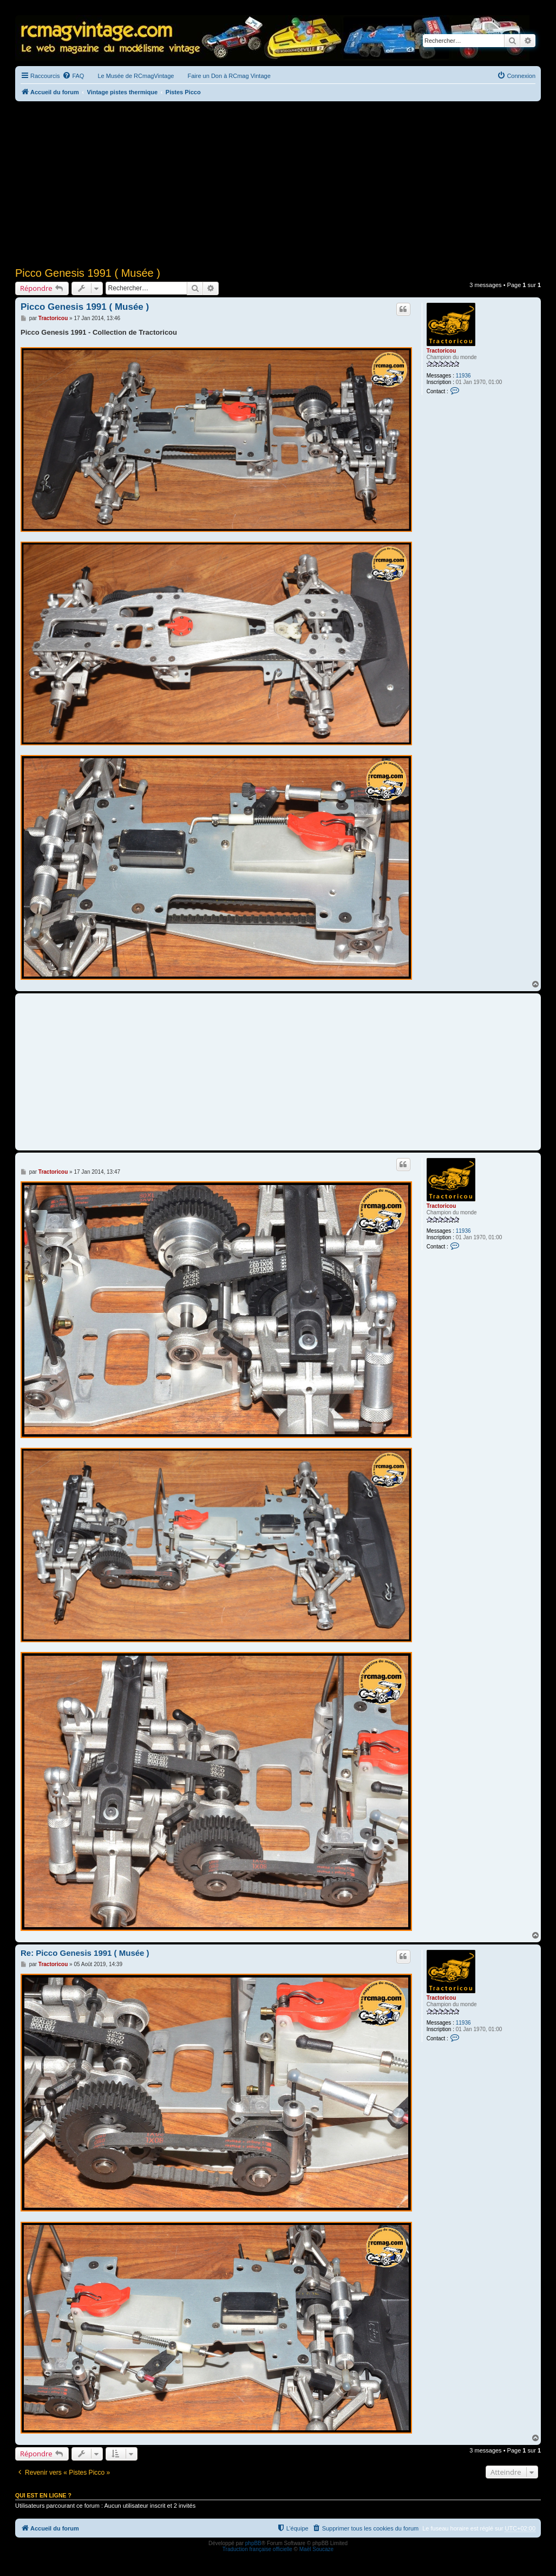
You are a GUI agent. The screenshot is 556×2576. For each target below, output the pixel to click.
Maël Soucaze (316, 2549)
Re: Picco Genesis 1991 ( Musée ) (85, 1952)
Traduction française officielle (257, 2549)
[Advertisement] (278, 182)
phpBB (253, 2543)
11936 (463, 376)
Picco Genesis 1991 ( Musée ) (87, 273)
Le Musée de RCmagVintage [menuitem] (135, 76)
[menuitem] (73, 75)
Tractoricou (441, 351)
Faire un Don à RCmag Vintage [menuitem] (228, 76)
